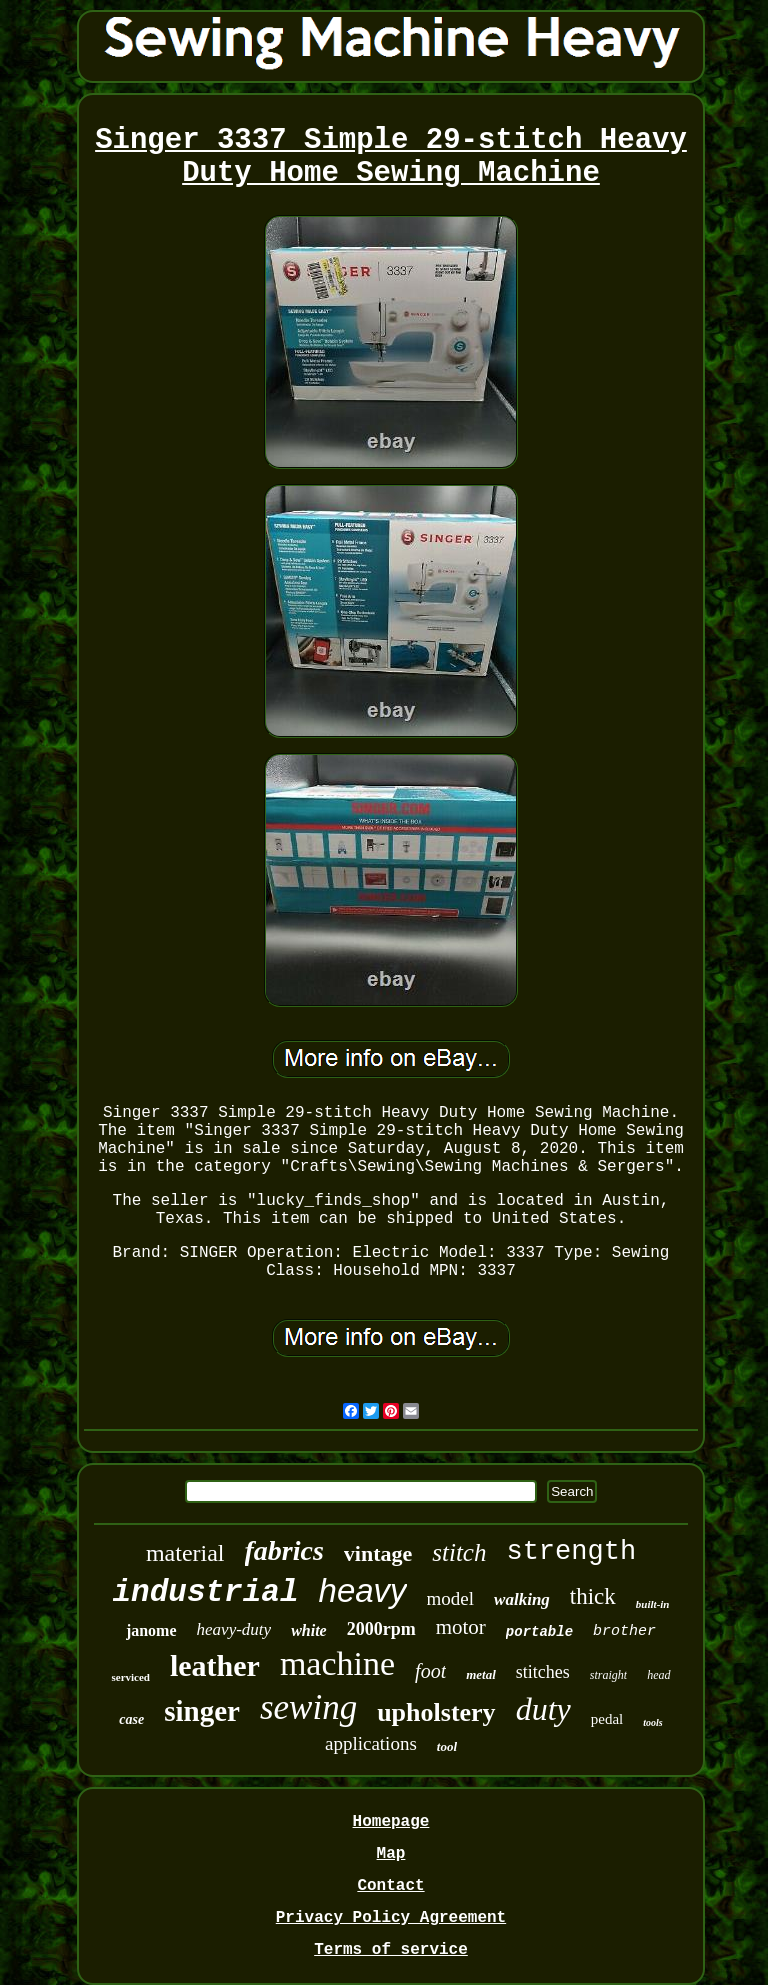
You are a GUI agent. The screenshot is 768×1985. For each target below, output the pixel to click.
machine (337, 1663)
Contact (390, 1886)
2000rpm (381, 1629)
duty (543, 1709)
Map (391, 1854)
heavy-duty (234, 1629)
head (658, 1675)
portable (539, 1632)
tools (652, 1722)
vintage (378, 1553)
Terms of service (391, 1950)
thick (593, 1596)
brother (624, 1631)
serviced (130, 1677)
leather (215, 1665)
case (131, 1719)
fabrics (284, 1550)
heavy (363, 1590)
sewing (308, 1707)
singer (202, 1711)
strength (571, 1552)
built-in (653, 1604)
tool (447, 1746)
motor (461, 1627)
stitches (543, 1672)
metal (481, 1674)
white (309, 1630)
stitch (459, 1552)
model (451, 1598)
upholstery (436, 1712)
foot (430, 1671)
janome (151, 1630)
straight (608, 1675)
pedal (607, 1719)
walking (522, 1599)
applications (371, 1743)
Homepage (391, 1822)
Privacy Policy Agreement (391, 1918)
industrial (206, 1592)
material (185, 1553)
